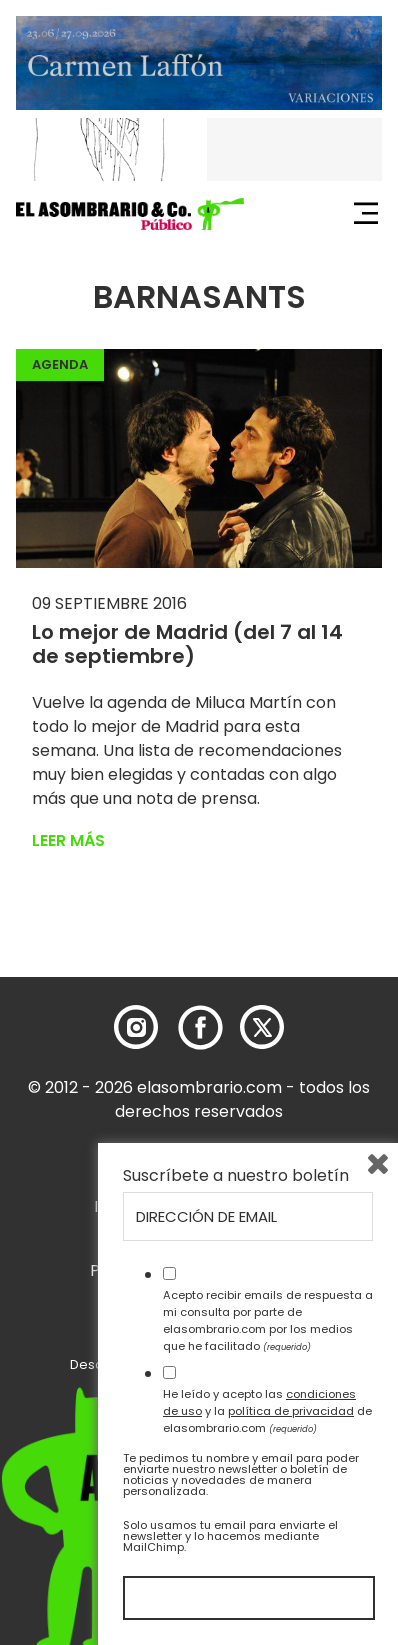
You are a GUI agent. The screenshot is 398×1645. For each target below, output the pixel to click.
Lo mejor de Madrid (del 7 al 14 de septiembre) (187, 644)
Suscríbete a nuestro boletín (236, 1176)
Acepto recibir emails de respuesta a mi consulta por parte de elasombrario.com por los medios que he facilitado (268, 1320)
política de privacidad (291, 1411)
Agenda (60, 364)
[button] (130, 214)
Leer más (68, 840)
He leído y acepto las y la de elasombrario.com (267, 1411)
